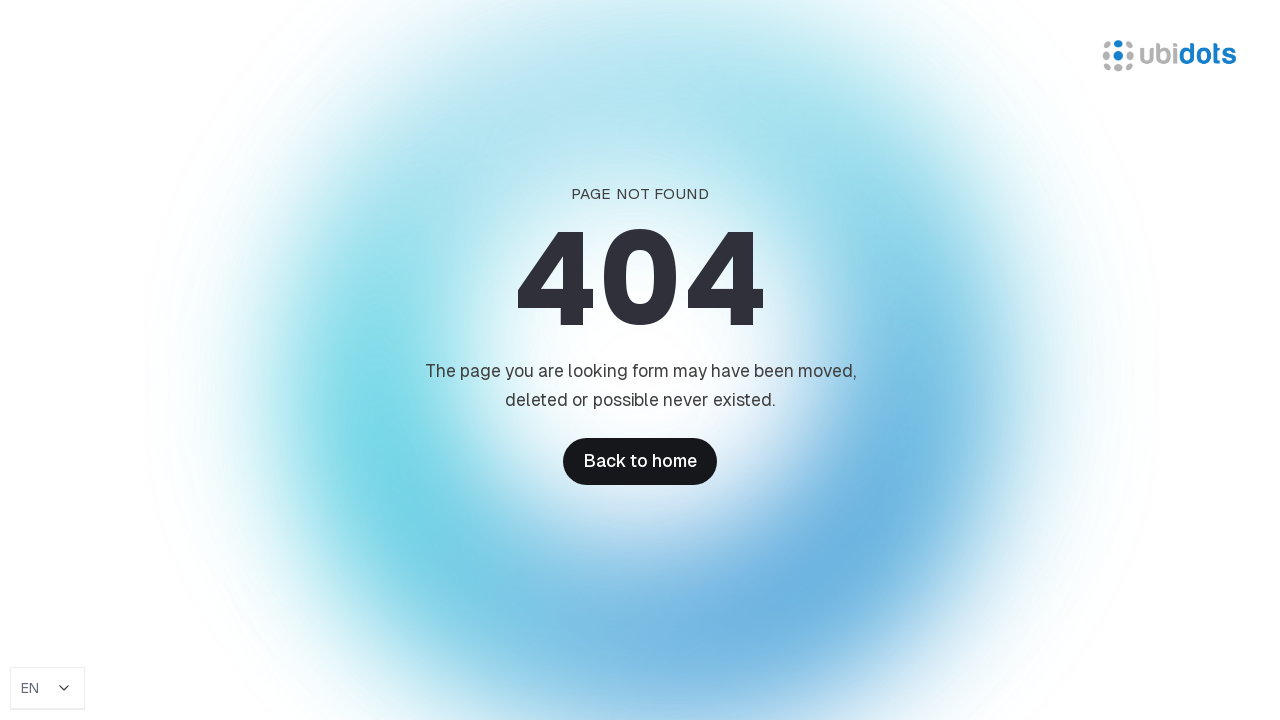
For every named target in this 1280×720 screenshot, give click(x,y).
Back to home (640, 461)
